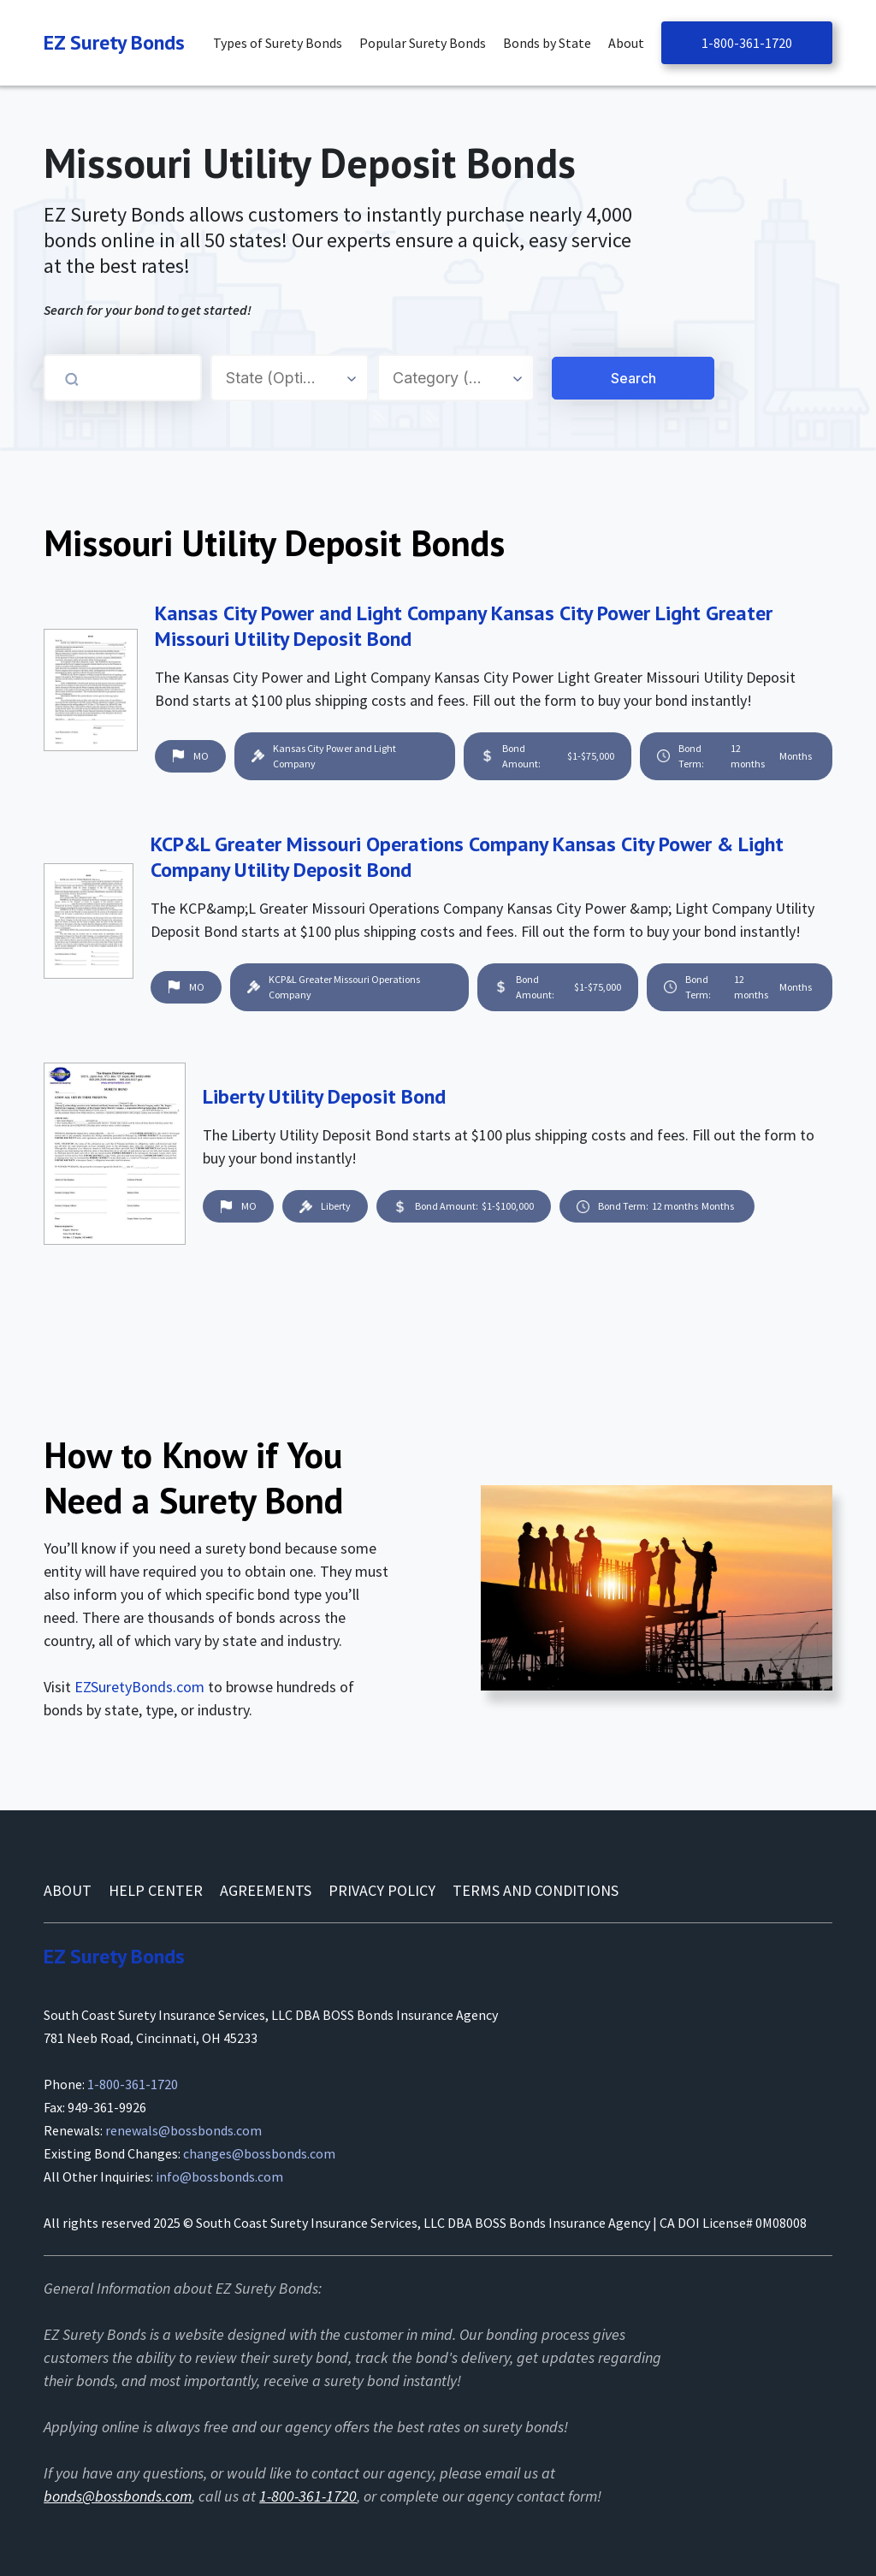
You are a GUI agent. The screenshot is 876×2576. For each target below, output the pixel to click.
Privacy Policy (381, 1890)
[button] (282, 43)
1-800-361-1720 (746, 42)
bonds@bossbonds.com (118, 2496)
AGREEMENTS (265, 1890)
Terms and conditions (536, 1890)
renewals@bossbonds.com (183, 2130)
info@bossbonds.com (219, 2176)
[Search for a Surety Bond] (549, 378)
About (68, 1890)
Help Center (156, 1890)
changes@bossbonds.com (259, 2153)
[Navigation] (114, 43)
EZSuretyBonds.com (139, 1687)
